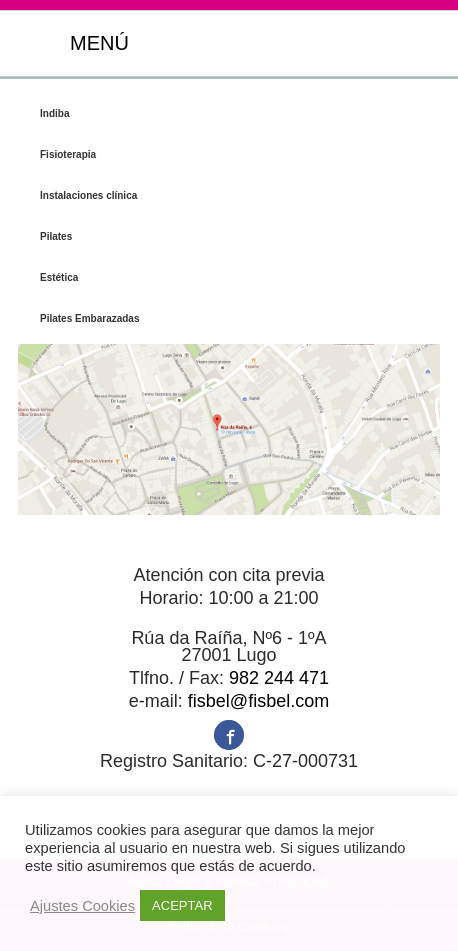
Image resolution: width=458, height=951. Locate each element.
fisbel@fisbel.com (258, 701)
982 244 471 (279, 678)
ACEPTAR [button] (182, 905)
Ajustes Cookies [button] (82, 906)
